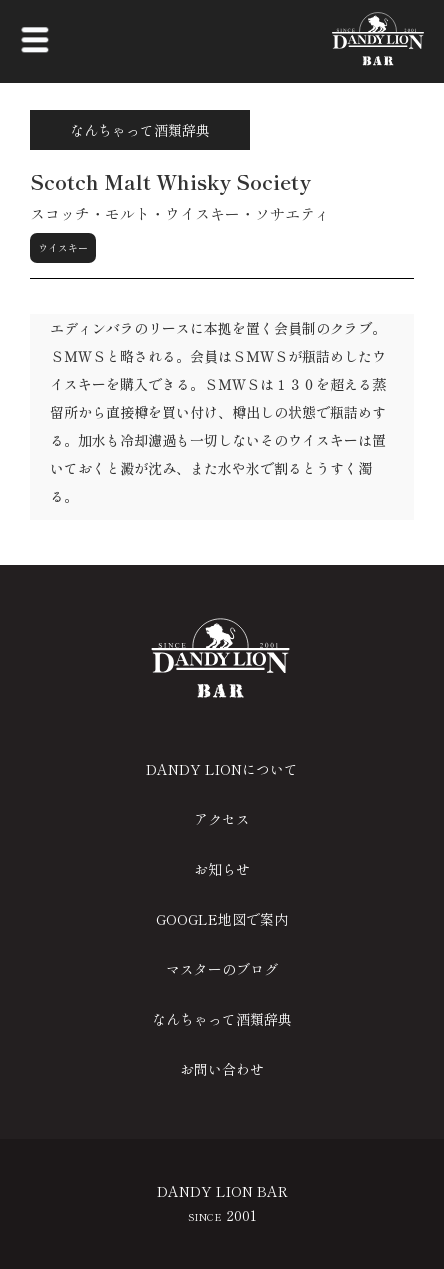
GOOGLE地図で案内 (222, 919)
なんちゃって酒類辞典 (222, 1019)
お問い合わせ (222, 1069)
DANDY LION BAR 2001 (222, 1203)
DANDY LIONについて (222, 769)
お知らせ (222, 869)
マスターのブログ (222, 969)
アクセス (222, 819)
